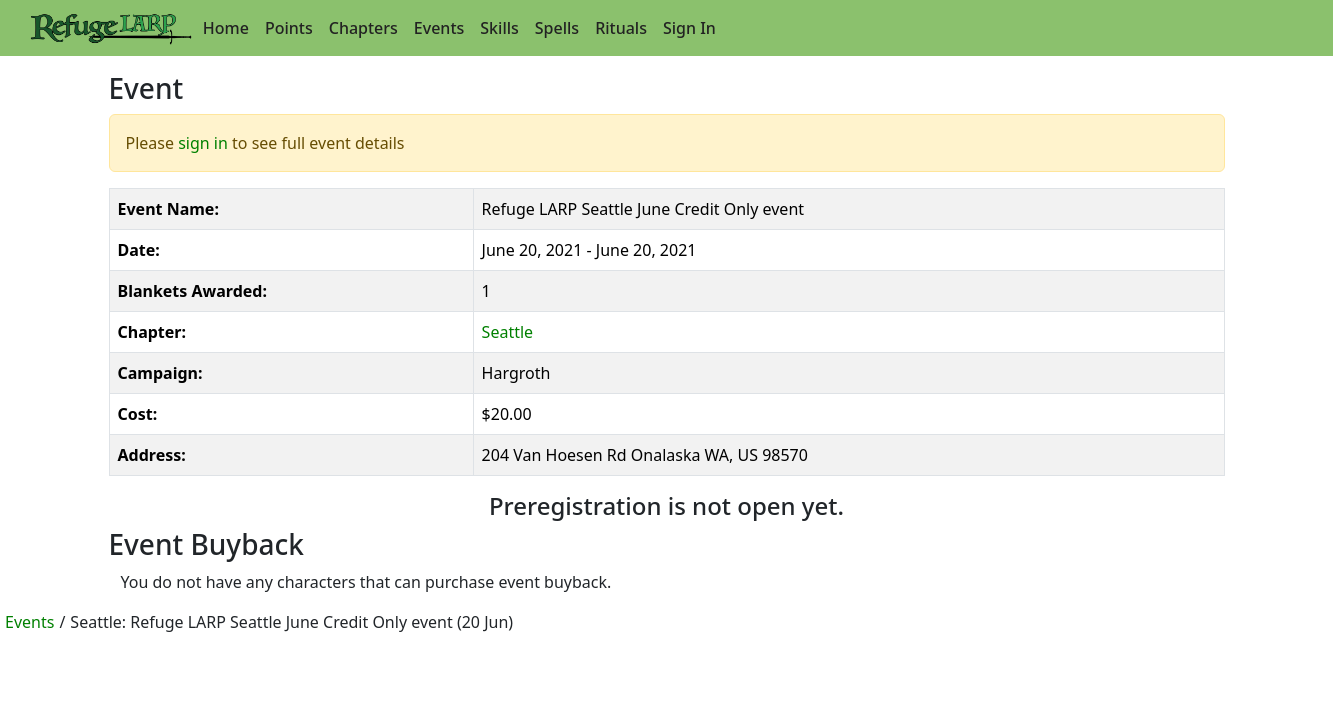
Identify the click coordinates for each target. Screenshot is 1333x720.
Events (439, 28)
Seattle (508, 332)
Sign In (689, 28)
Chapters (363, 28)
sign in (203, 143)
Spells (557, 28)
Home (226, 28)
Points (289, 28)
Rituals (621, 28)
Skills (499, 28)
